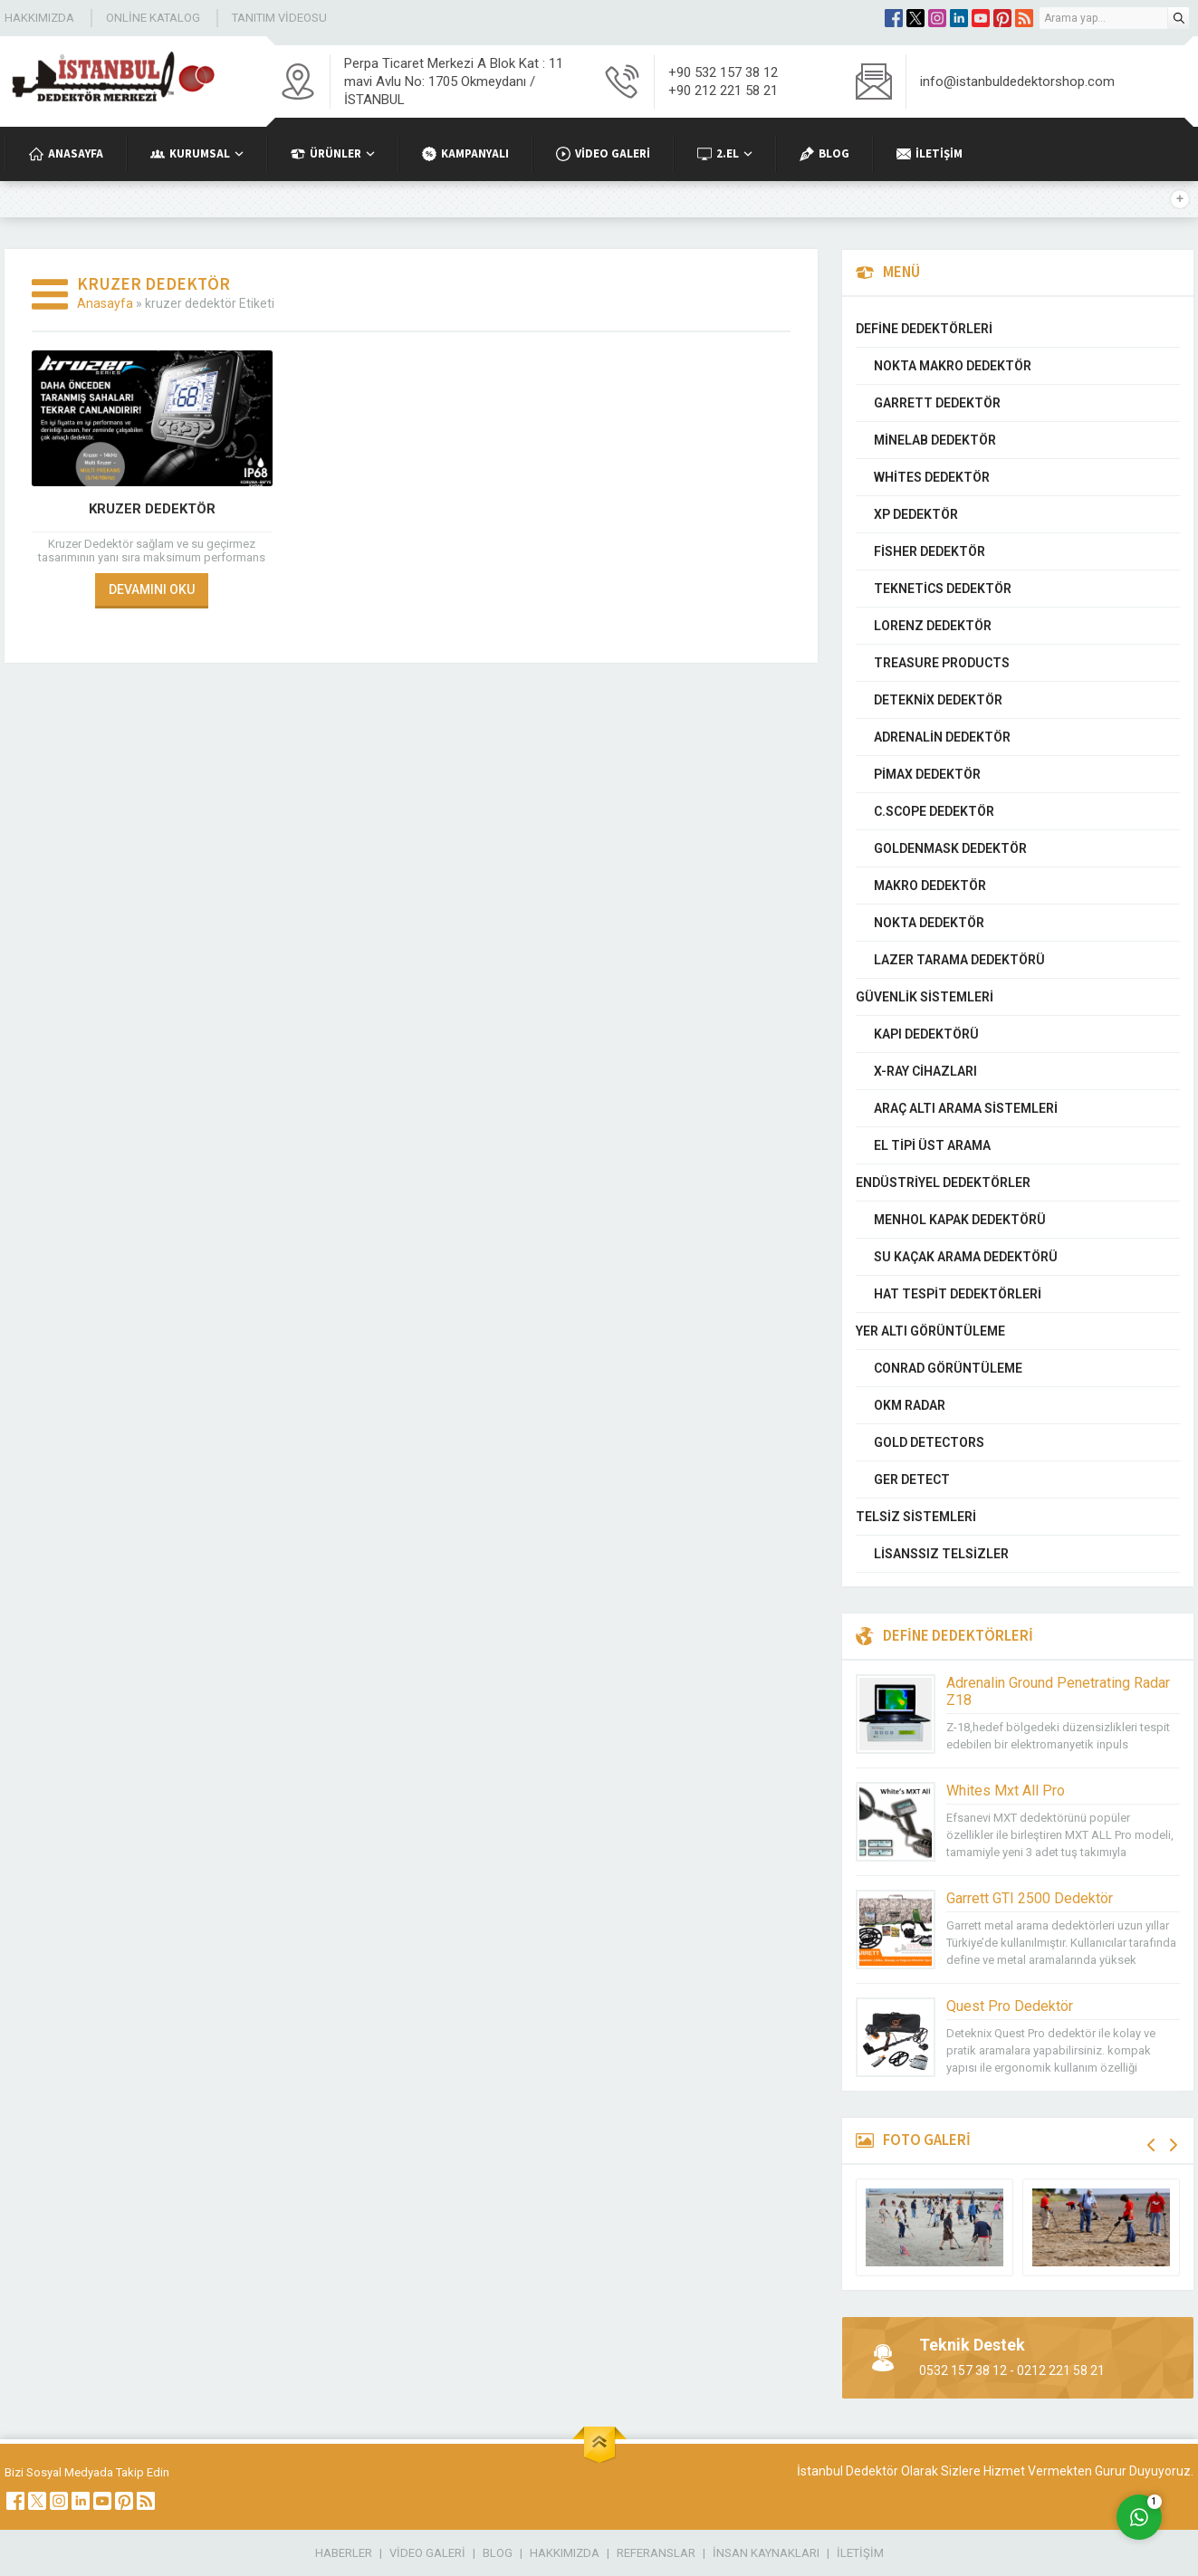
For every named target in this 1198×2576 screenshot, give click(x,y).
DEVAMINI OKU (152, 589)
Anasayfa (105, 303)
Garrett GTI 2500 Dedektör (1029, 1898)
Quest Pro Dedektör (1009, 2006)
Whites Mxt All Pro (1005, 1790)
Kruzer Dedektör (152, 509)
